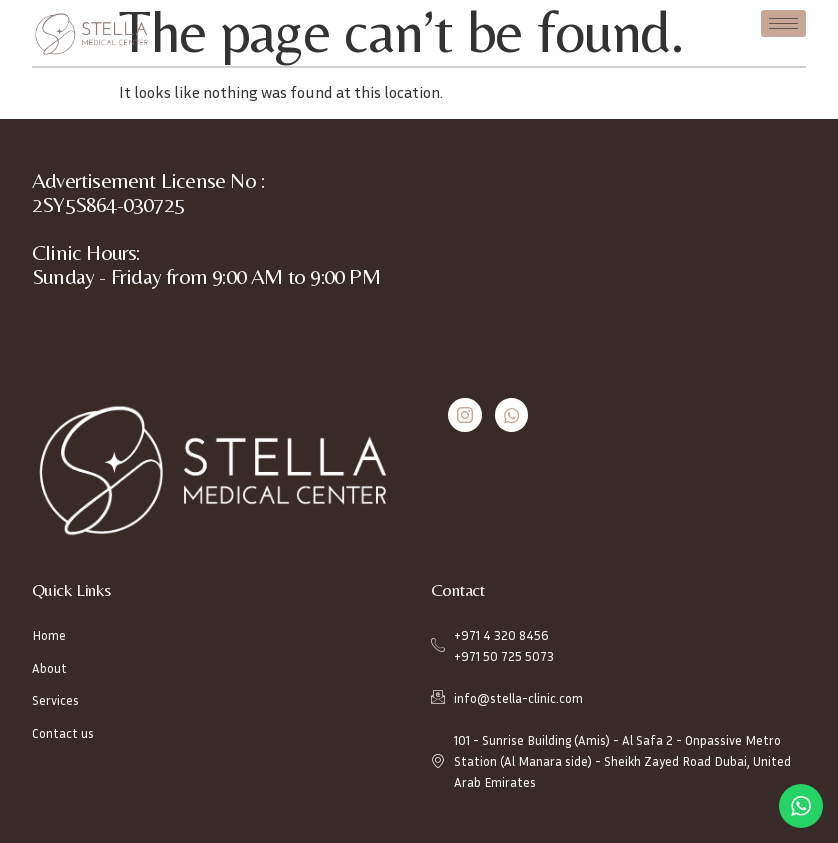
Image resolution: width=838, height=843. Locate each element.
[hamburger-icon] (783, 23)
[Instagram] (465, 415)
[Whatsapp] (512, 415)
